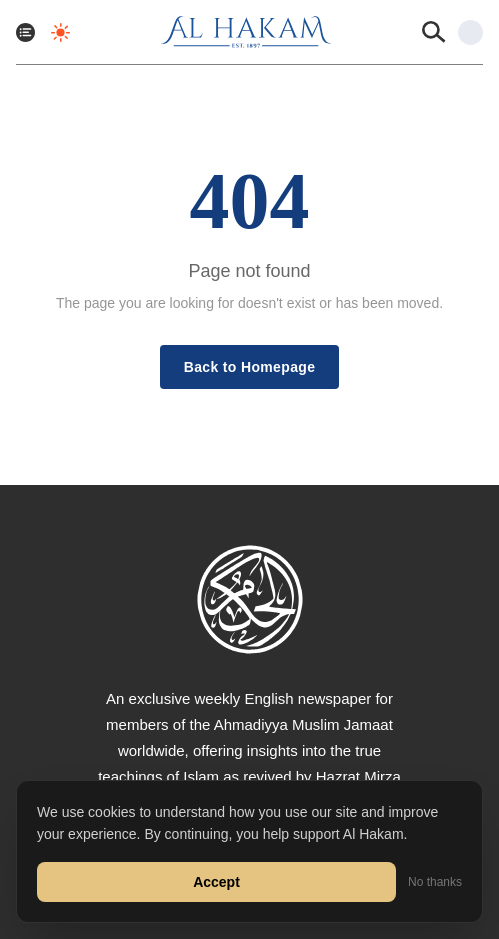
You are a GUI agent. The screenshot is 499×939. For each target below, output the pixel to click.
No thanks (435, 882)
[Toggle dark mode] (60, 32)
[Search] (434, 32)
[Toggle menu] (25, 32)
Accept (216, 882)
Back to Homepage (250, 367)
